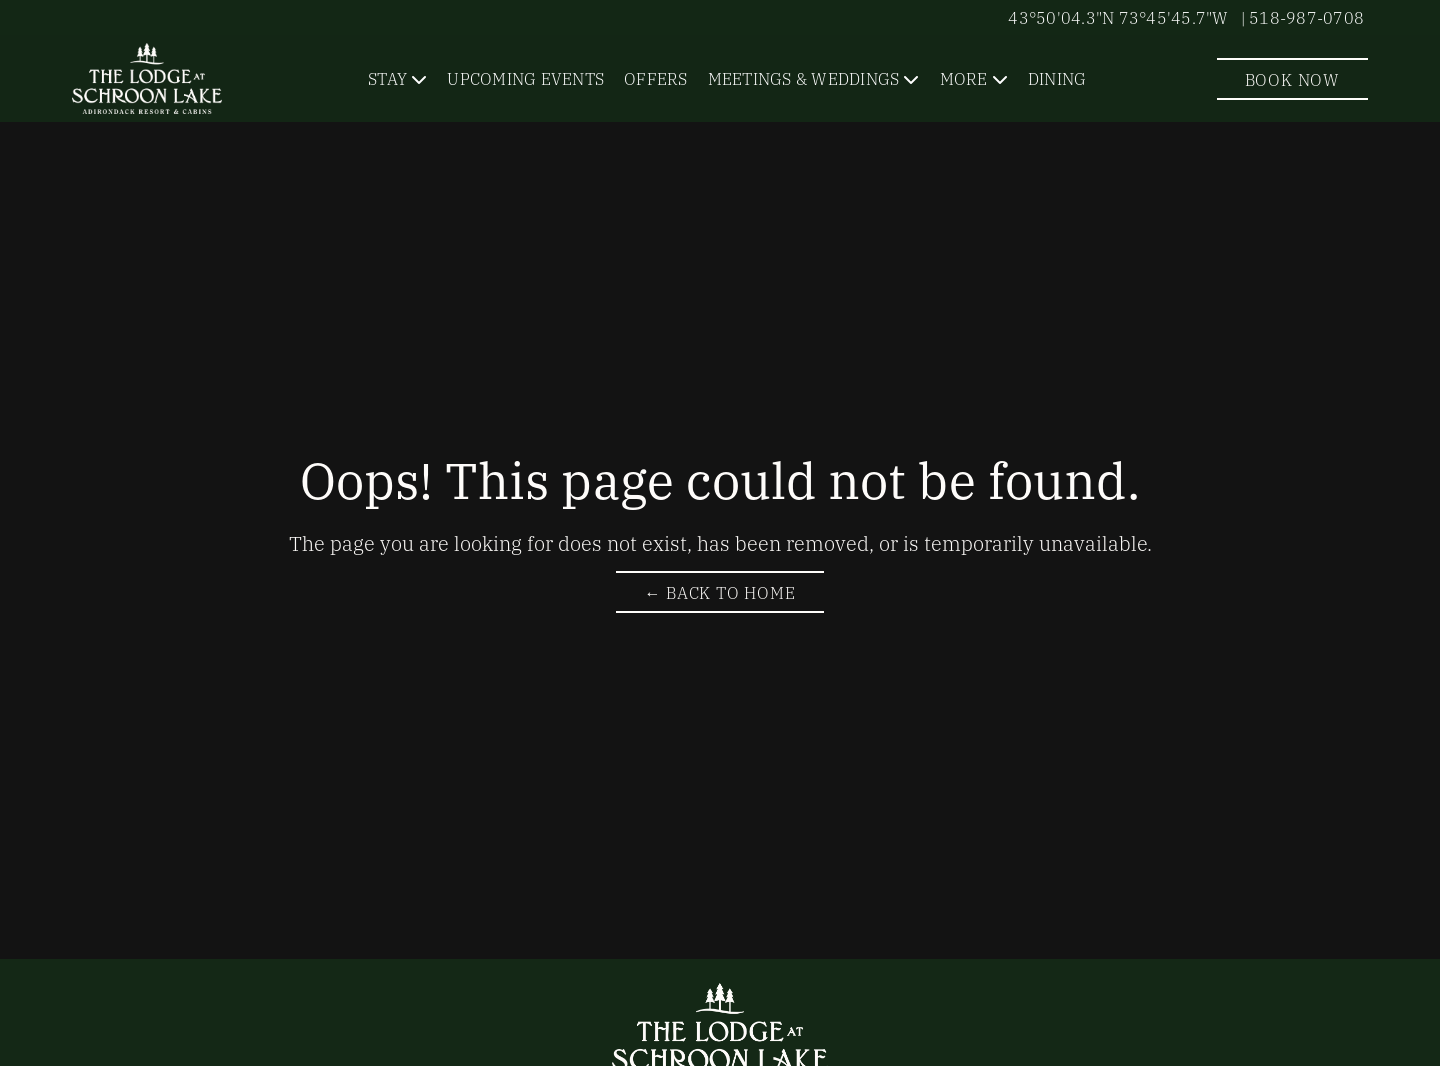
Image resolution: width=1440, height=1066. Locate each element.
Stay (387, 78)
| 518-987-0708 (1303, 17)
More (964, 78)
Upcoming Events (525, 78)
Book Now (1292, 79)
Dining (1057, 78)
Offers (656, 78)
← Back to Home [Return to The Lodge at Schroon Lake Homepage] (719, 592)
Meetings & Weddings (804, 78)
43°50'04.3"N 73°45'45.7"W (1118, 17)
